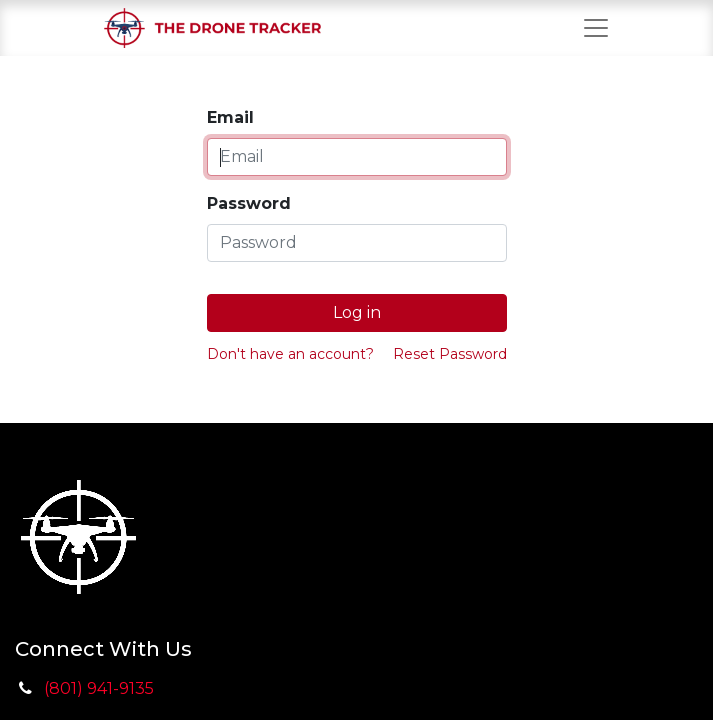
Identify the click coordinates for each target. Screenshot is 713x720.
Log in (357, 312)
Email (230, 117)
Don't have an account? (290, 354)
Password (249, 203)
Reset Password (450, 354)
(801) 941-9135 (99, 688)
